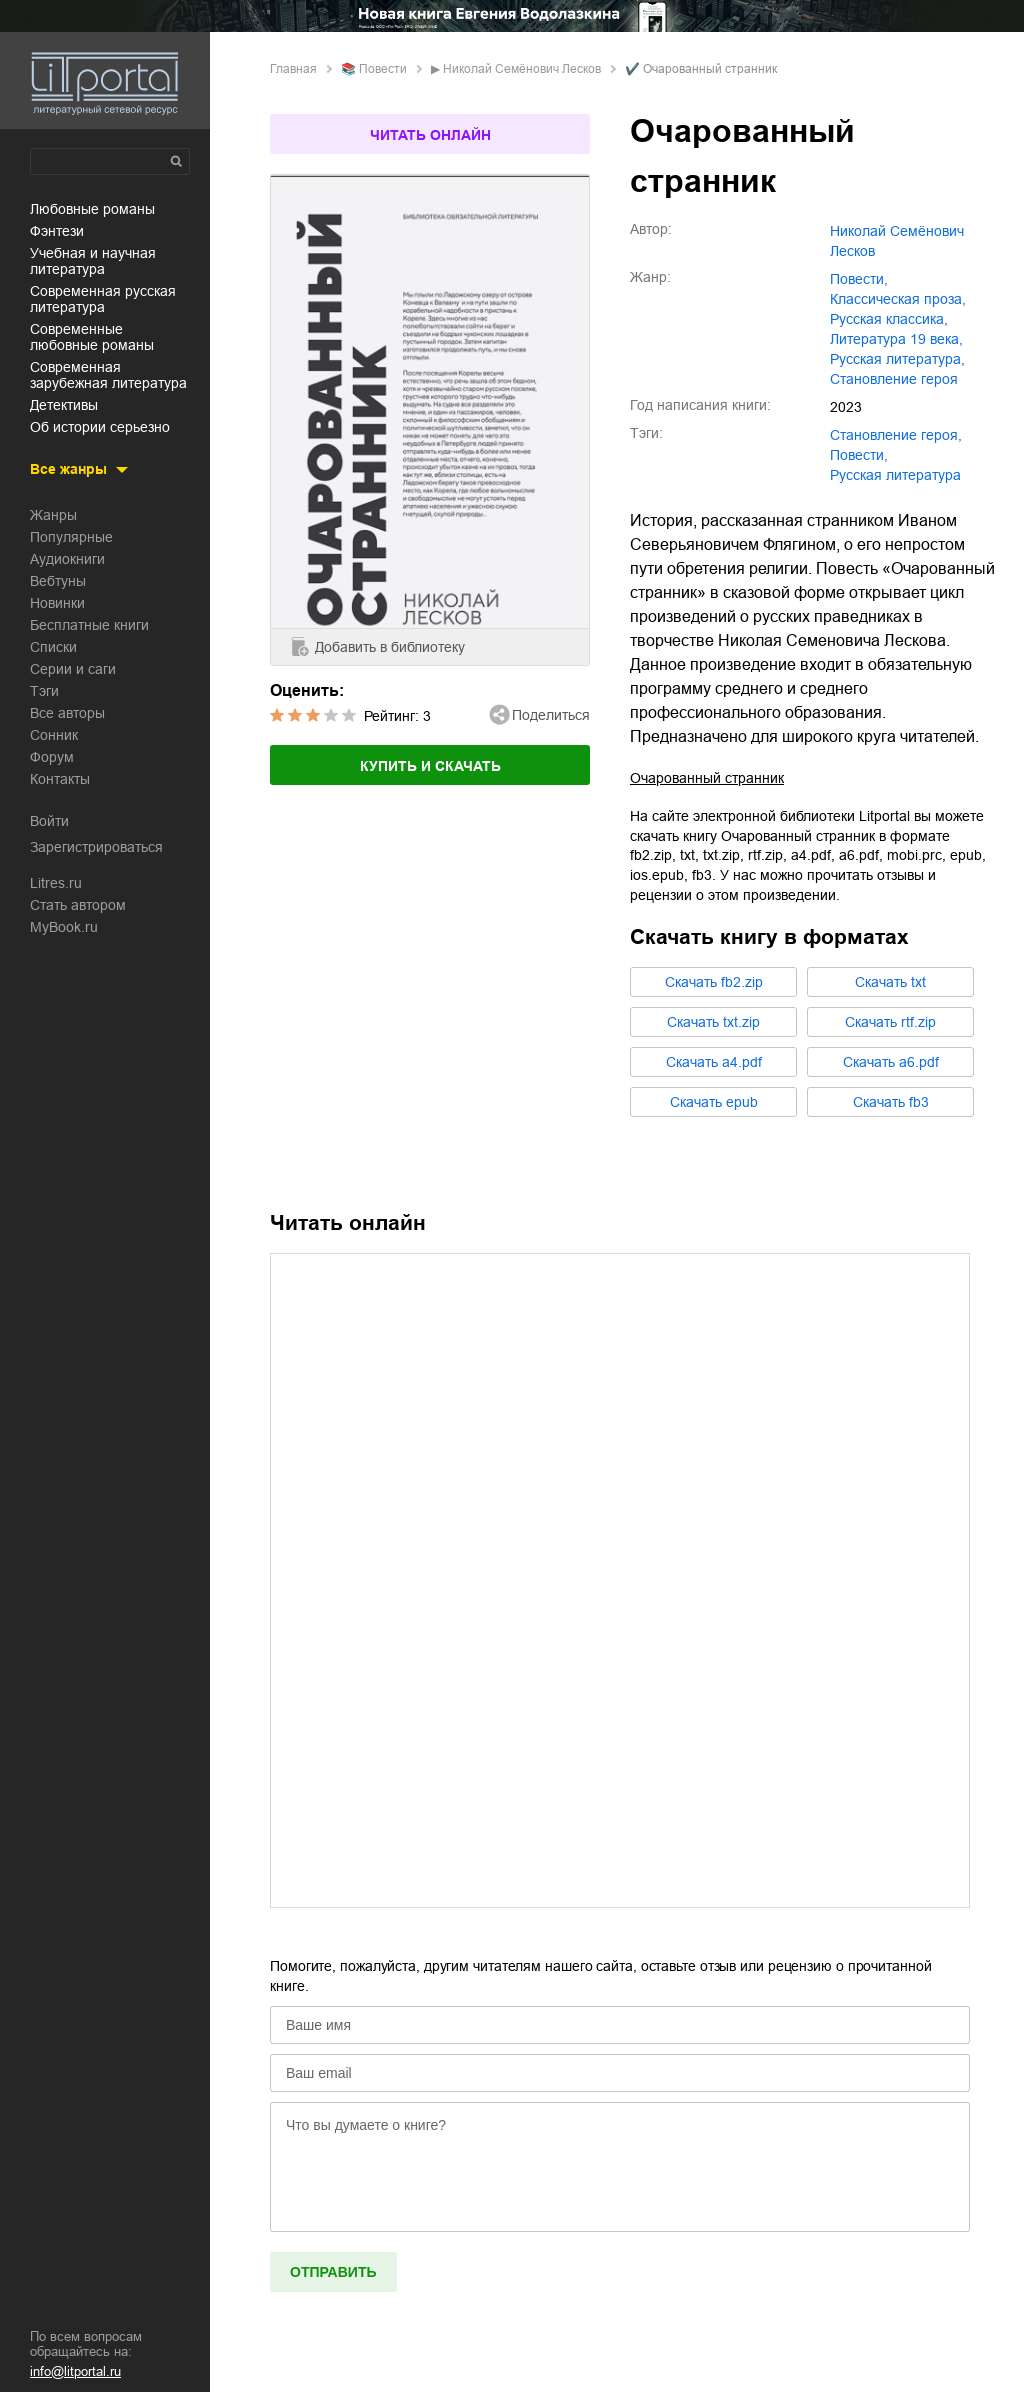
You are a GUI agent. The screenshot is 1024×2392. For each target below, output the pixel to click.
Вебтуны (58, 581)
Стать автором (78, 905)
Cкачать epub (714, 1102)
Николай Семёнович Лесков (522, 69)
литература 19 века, (896, 339)
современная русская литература (103, 299)
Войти (49, 821)
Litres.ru (56, 883)
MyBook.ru (64, 927)
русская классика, (889, 319)
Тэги (44, 691)
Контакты (60, 779)
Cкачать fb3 (891, 1102)
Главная (293, 69)
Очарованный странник (707, 778)
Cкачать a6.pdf (891, 1062)
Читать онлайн (430, 135)
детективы (64, 405)
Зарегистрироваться (96, 847)
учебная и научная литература (93, 261)
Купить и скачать (430, 766)
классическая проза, (898, 299)
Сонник (54, 735)
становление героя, (896, 435)
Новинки (57, 603)
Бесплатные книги (89, 625)
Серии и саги (73, 669)
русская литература (895, 475)
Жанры (53, 515)
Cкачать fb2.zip (714, 982)
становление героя (894, 379)
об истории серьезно (100, 427)
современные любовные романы (92, 337)
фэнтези (57, 231)
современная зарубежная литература (108, 375)
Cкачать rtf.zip (890, 1022)
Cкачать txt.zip (713, 1022)
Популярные (71, 537)
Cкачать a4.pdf (714, 1062)
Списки (53, 647)
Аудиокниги (67, 559)
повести (383, 69)
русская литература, (897, 359)
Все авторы (67, 713)
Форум (52, 757)
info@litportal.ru (75, 2371)
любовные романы (92, 209)
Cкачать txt (890, 982)
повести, (859, 279)
